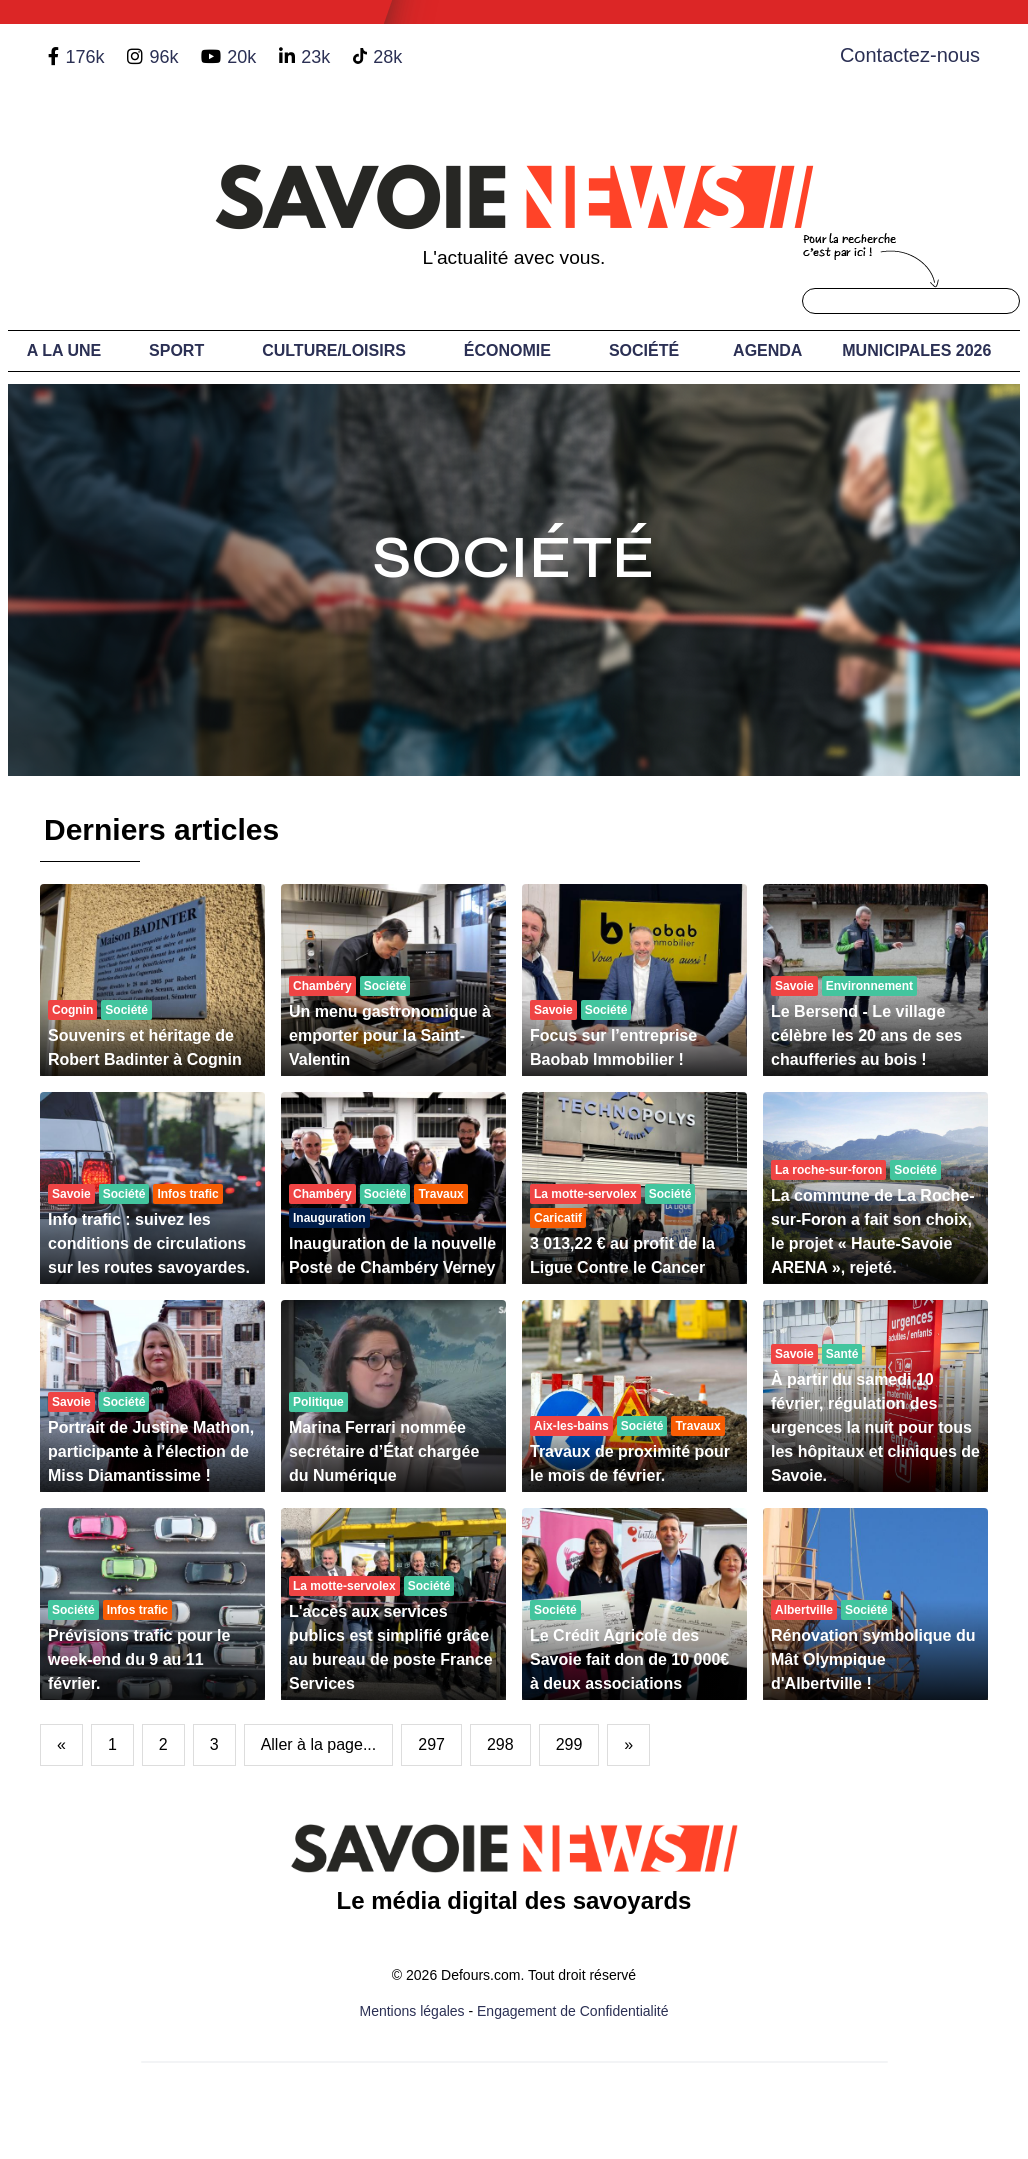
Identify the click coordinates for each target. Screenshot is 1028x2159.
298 (500, 1744)
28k (387, 57)
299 (569, 1744)
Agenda (767, 350)
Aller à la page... (319, 1744)
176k (84, 57)
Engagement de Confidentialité (572, 2011)
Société (644, 350)
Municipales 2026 (916, 350)
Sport (176, 350)
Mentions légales (412, 2011)
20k (241, 57)
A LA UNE (64, 350)
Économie (507, 350)
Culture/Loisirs (334, 350)
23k (315, 57)
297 (431, 1744)
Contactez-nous (910, 55)
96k (163, 57)
